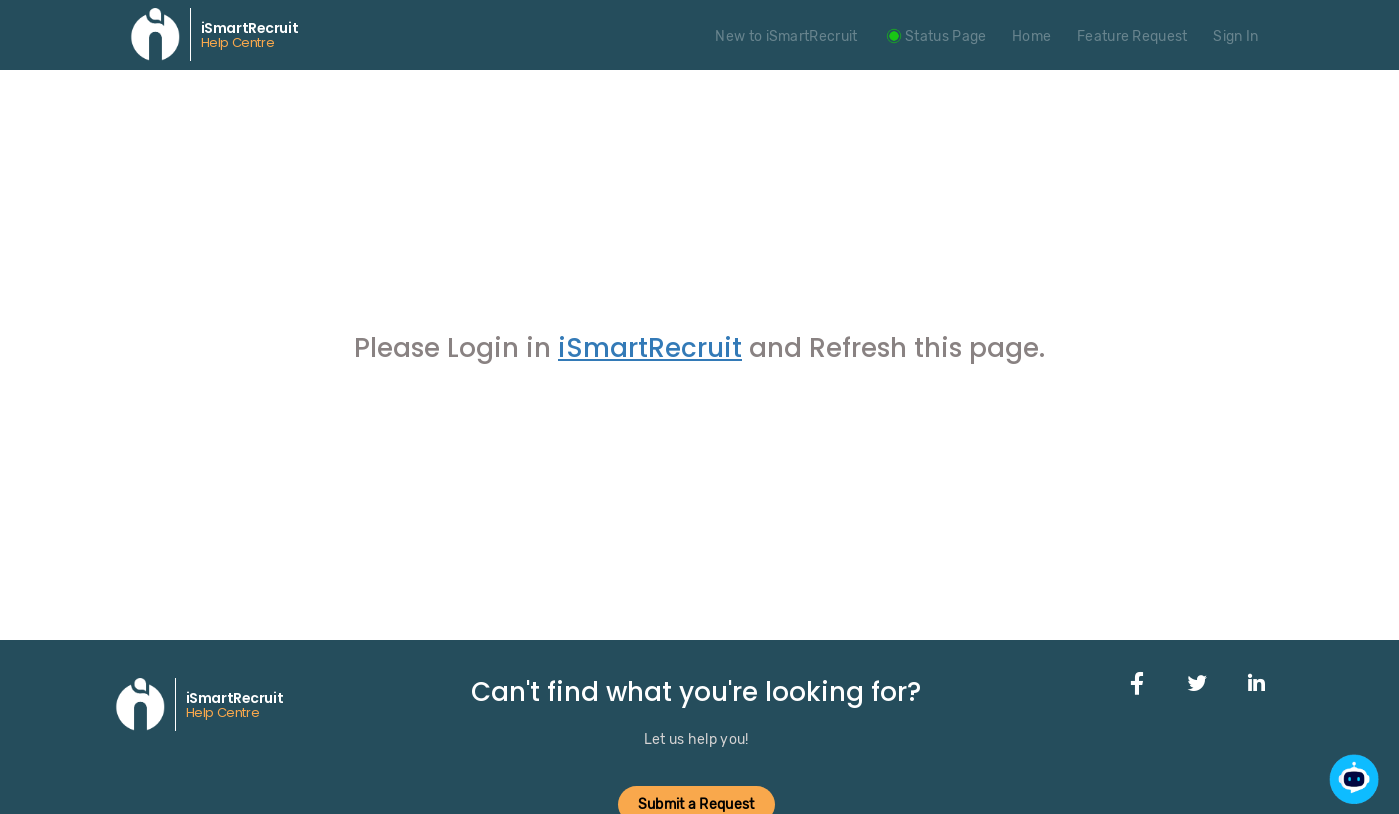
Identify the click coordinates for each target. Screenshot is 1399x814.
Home (1031, 36)
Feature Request (1132, 36)
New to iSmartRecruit (786, 36)
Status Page (934, 36)
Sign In (1235, 36)
